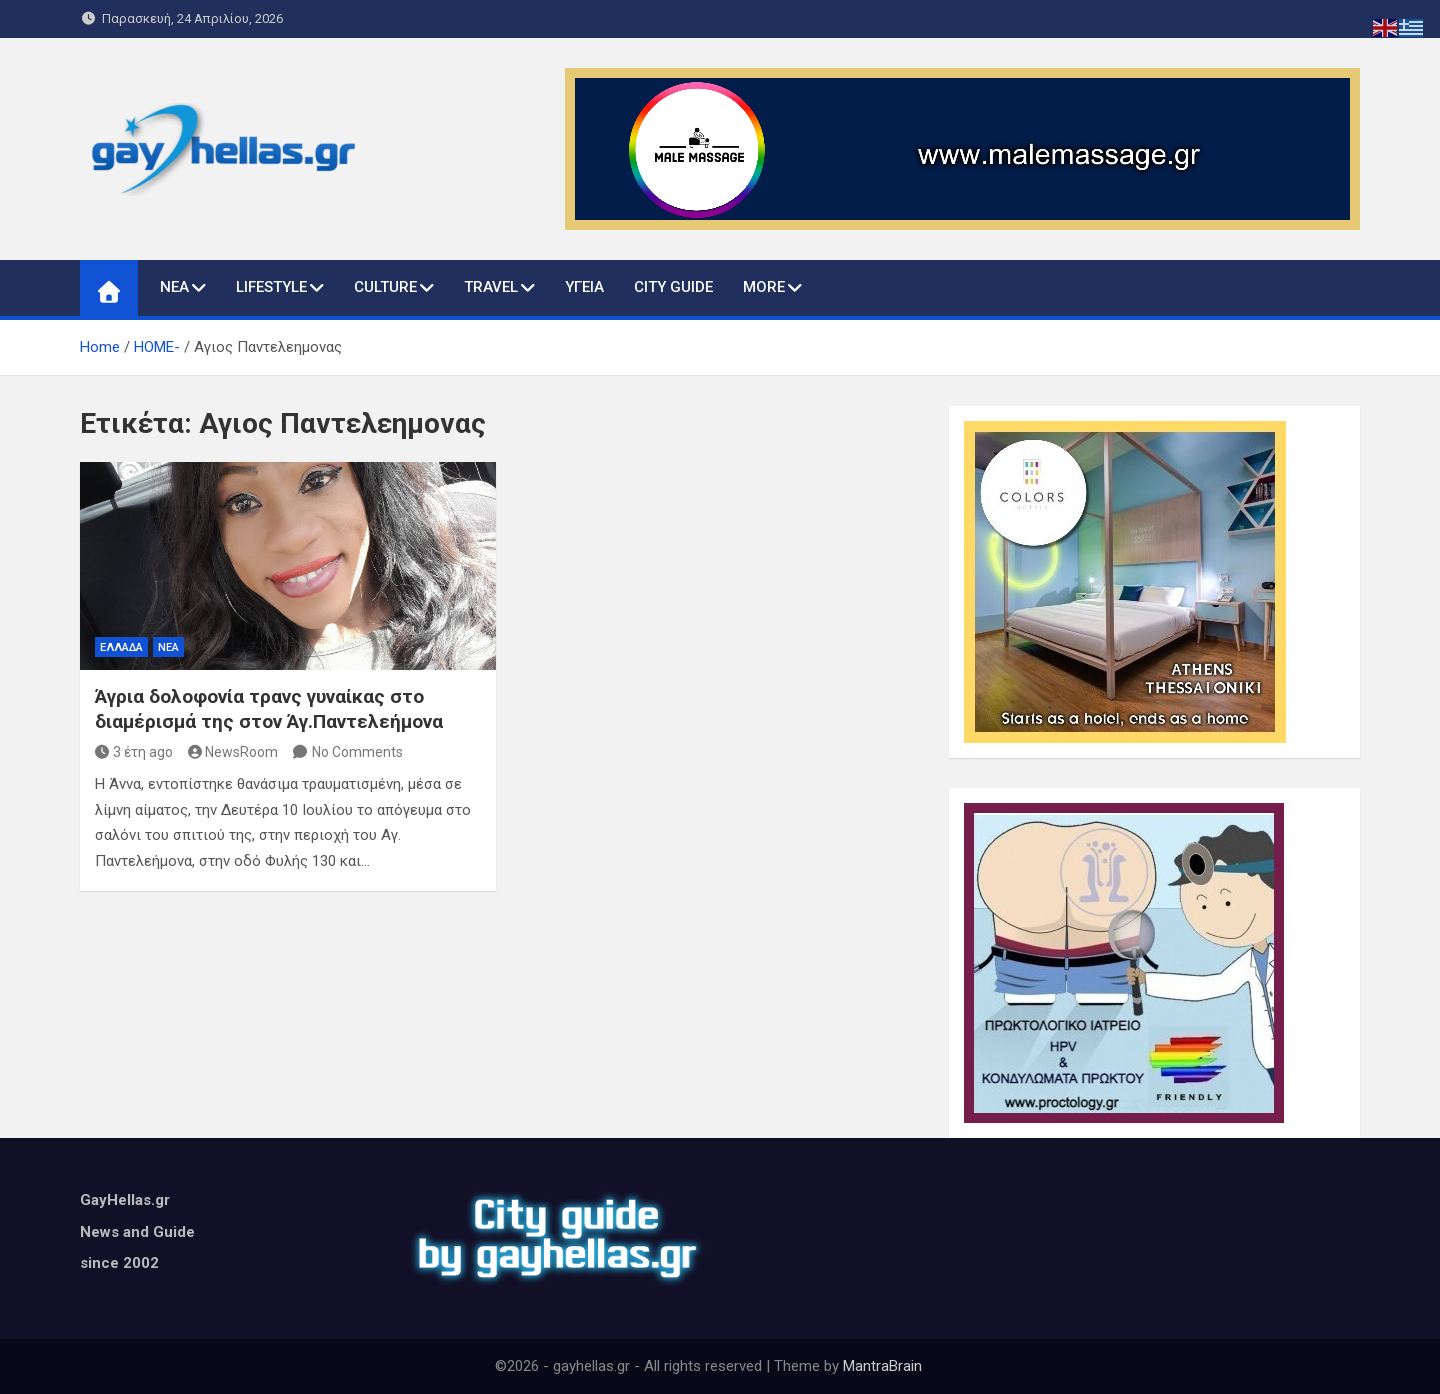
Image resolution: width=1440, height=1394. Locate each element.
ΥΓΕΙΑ (584, 287)
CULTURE (385, 287)
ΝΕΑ (174, 287)
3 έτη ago (134, 752)
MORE (764, 287)
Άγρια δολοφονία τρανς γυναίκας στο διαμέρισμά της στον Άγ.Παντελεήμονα (269, 709)
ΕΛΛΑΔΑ (121, 647)
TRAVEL (491, 287)
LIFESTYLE (271, 287)
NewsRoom (233, 752)
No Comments (357, 752)
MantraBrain (882, 1366)
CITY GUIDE (673, 287)
